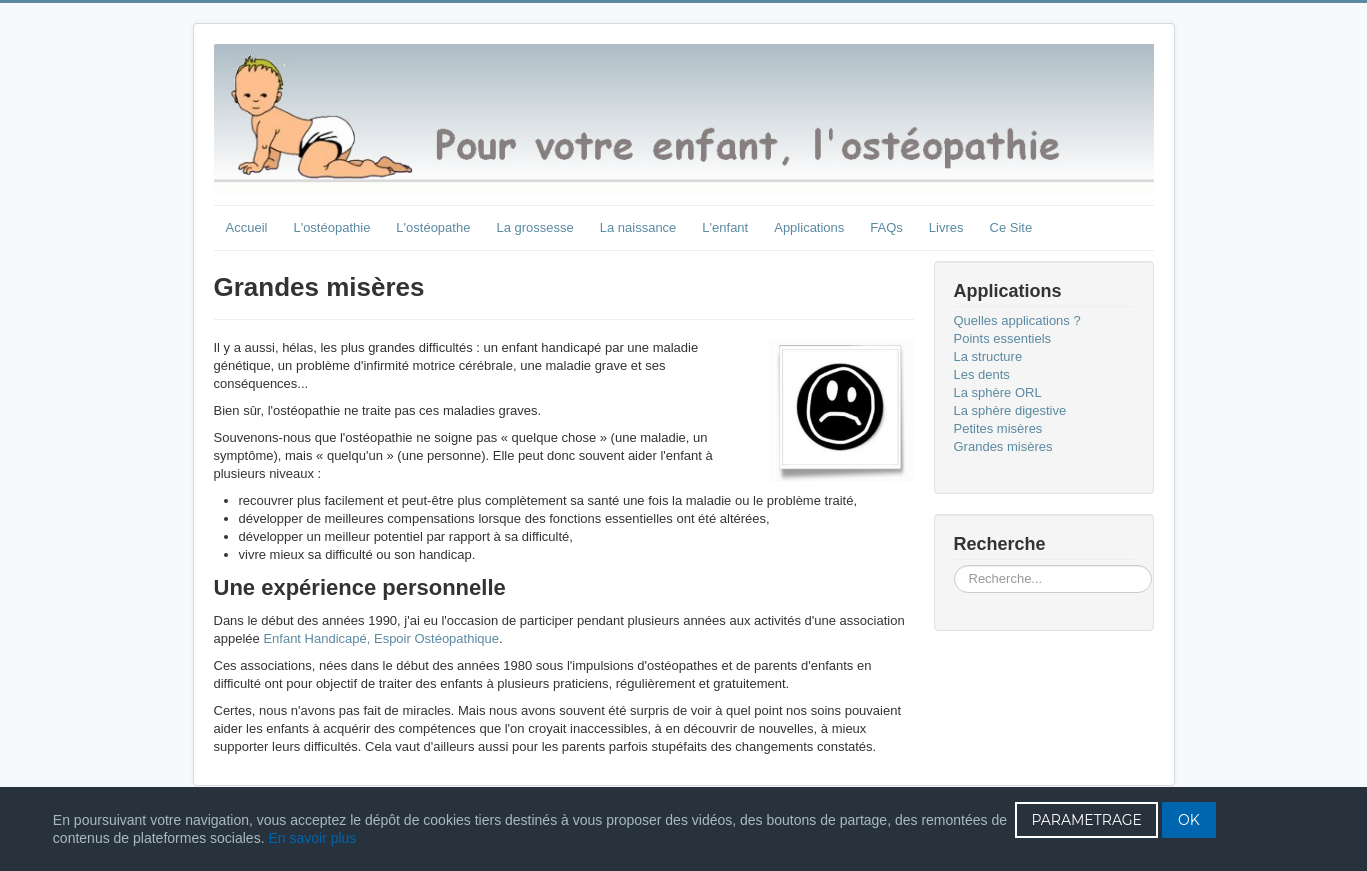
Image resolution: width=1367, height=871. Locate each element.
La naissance (638, 227)
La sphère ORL (998, 392)
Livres (946, 227)
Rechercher (954, 565)
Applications (809, 227)
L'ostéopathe (433, 227)
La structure (988, 356)
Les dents (982, 374)
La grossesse (534, 227)
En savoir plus (312, 838)
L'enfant (725, 227)
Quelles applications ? (1017, 320)
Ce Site (1011, 227)
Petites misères (998, 428)
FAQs (886, 227)
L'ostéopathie (331, 227)
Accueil (247, 227)
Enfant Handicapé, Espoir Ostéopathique (381, 638)
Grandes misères (1003, 446)
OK (1189, 820)
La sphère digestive (1010, 410)
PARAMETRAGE (1086, 820)
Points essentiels (1003, 338)
